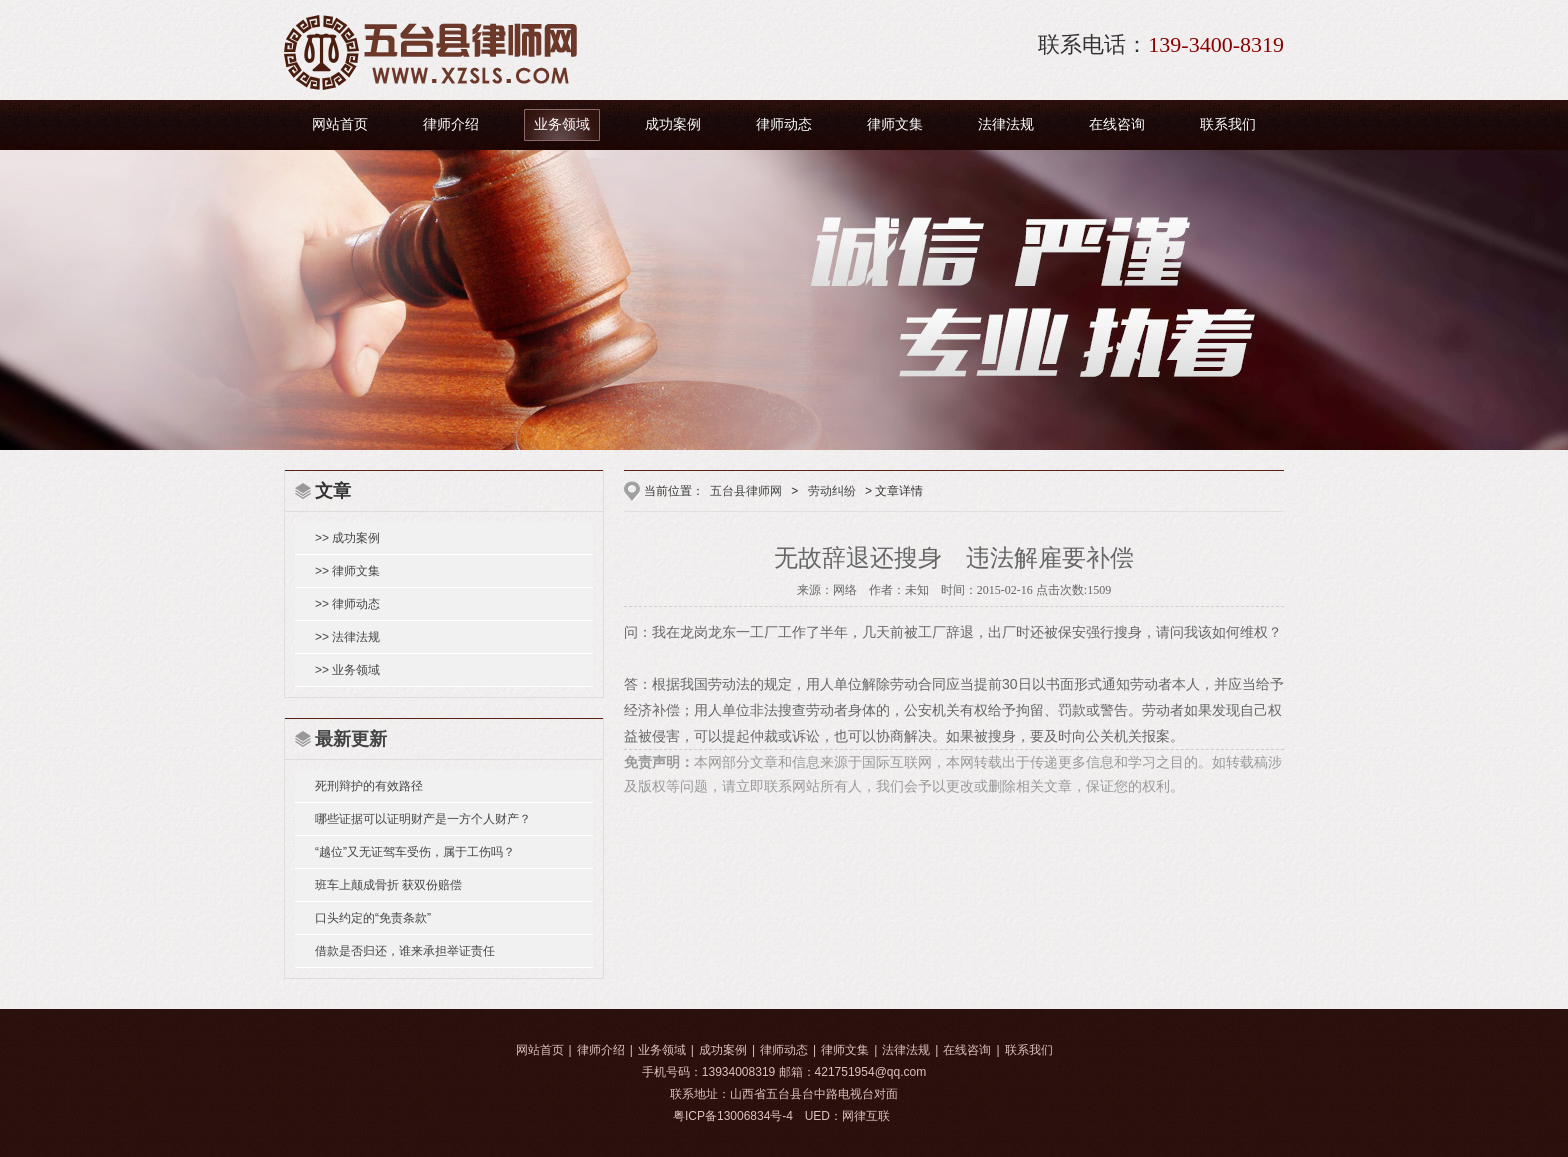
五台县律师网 (746, 491)
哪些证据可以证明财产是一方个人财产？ (423, 819)
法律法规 (1006, 124)
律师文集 (895, 124)
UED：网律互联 (847, 1116)
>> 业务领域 (347, 670)
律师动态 (784, 124)
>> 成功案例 (347, 538)
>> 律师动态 (347, 604)
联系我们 (1228, 124)
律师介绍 (451, 124)
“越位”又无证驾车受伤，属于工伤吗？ (415, 852)
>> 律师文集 (347, 571)
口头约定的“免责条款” (373, 918)
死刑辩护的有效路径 (369, 786)
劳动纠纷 (832, 491)
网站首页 (340, 124)
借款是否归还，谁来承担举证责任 (405, 951)
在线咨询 (1117, 124)
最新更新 (351, 739)
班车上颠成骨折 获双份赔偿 (388, 885)
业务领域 (562, 124)
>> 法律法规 (347, 637)
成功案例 (673, 124)
